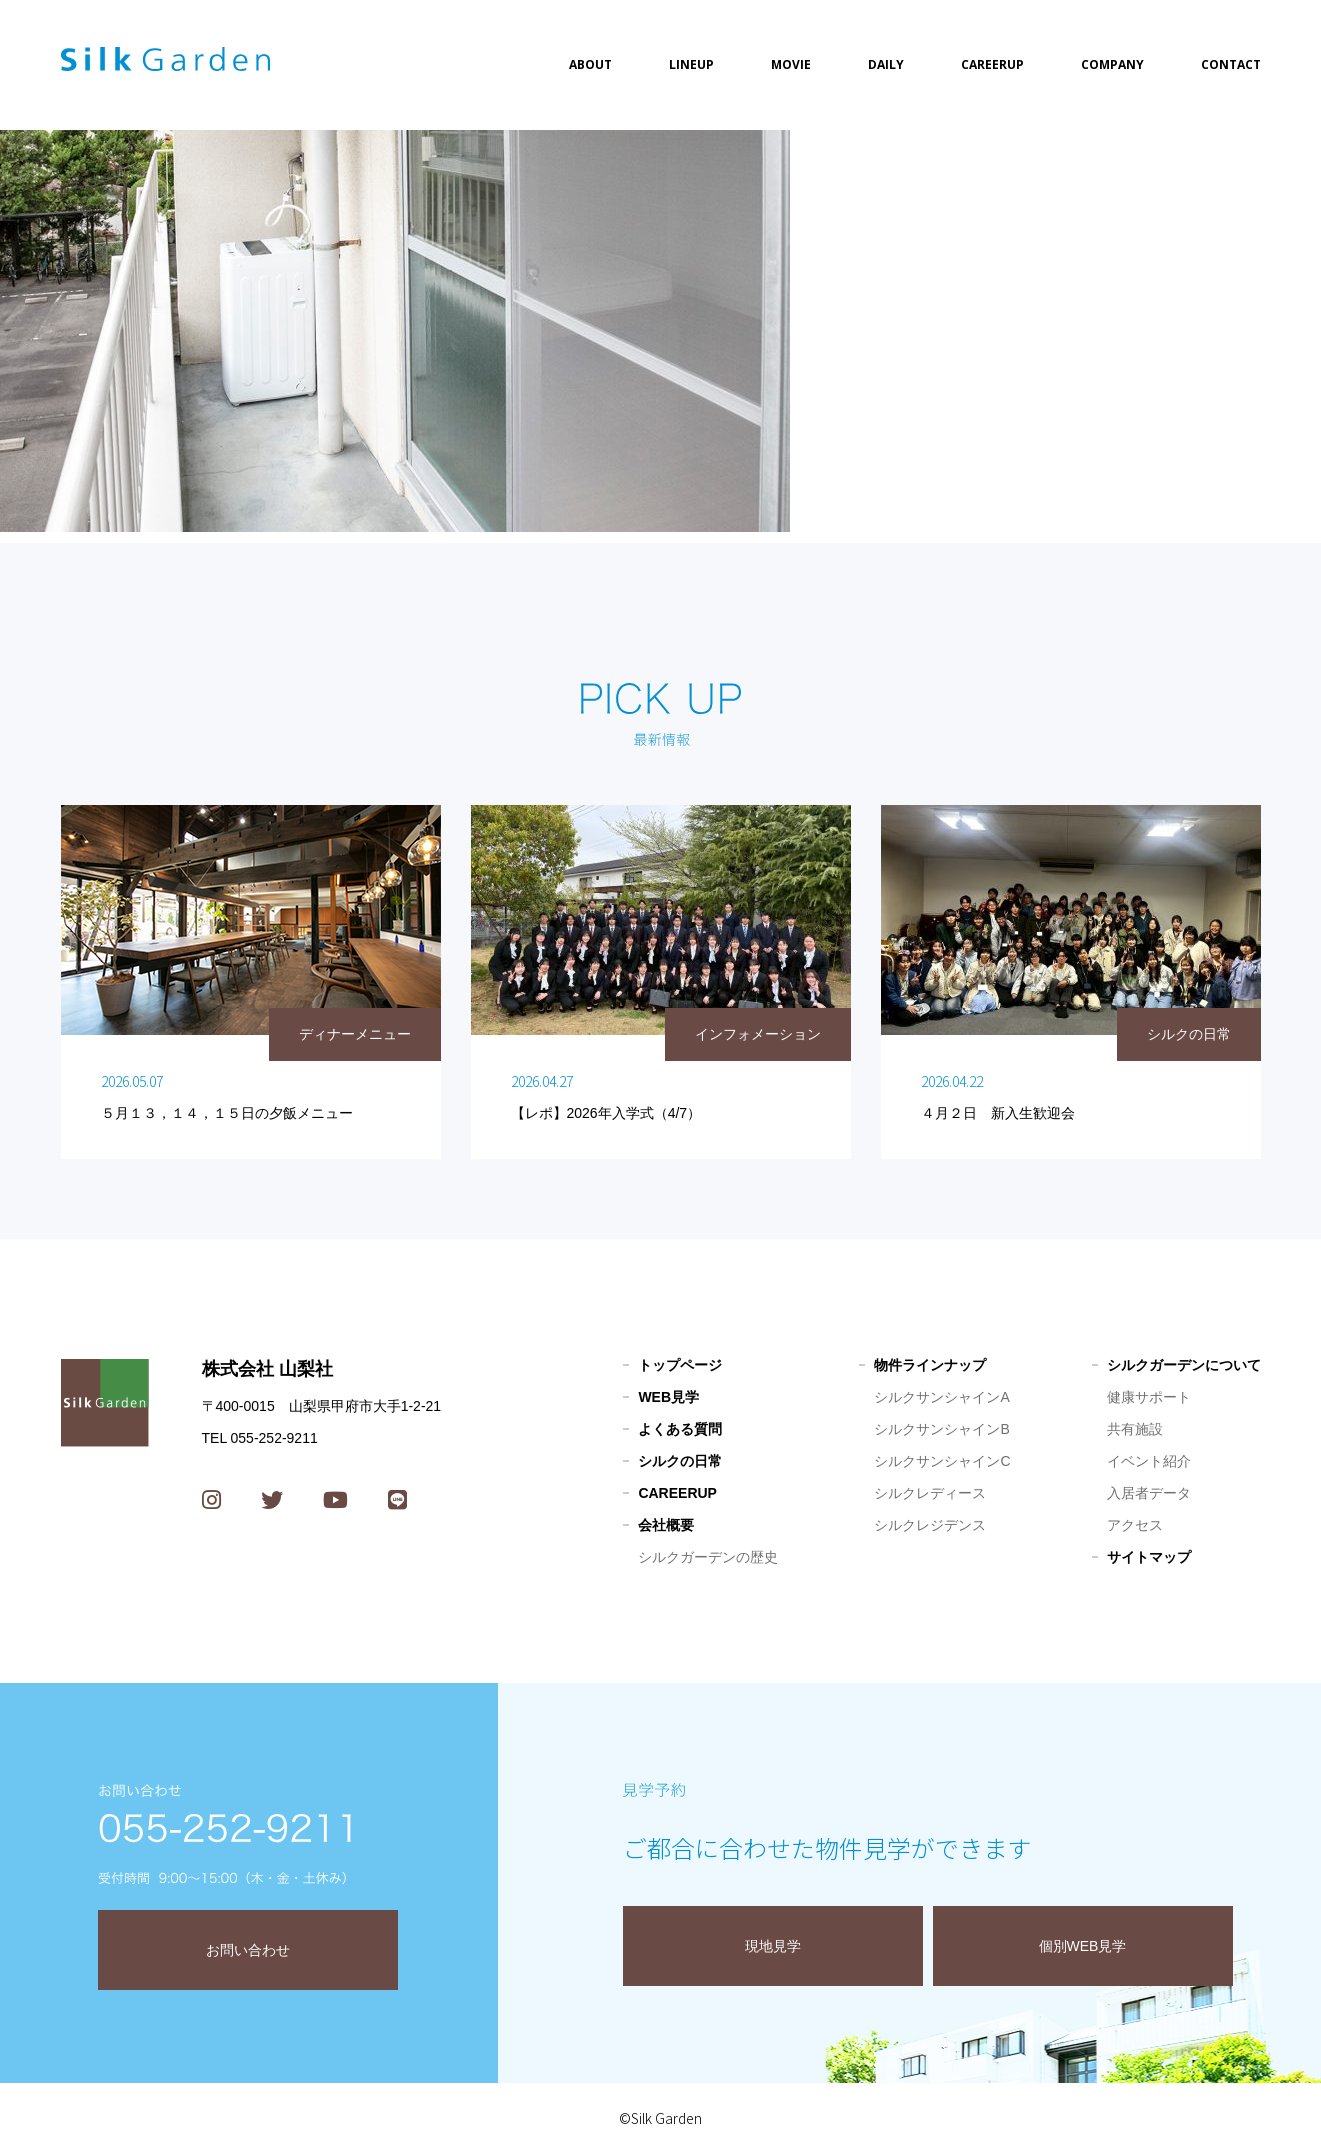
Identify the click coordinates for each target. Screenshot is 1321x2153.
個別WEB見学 (1083, 1946)
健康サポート (1149, 1397)
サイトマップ (1149, 1557)
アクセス (1135, 1525)
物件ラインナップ (930, 1365)
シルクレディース (930, 1493)
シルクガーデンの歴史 (708, 1557)
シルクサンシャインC (942, 1461)
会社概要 (666, 1525)
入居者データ (1149, 1493)
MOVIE (791, 64)
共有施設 (1135, 1429)
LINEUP (691, 64)
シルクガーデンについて (1184, 1365)
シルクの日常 (680, 1461)
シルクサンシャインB (941, 1429)
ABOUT (590, 64)
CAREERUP (992, 64)
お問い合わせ (248, 1950)
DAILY (886, 64)
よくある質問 (680, 1429)
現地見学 (773, 1946)
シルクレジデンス (930, 1525)
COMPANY (1112, 64)
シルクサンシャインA (941, 1397)
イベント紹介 (1149, 1461)
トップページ (680, 1365)
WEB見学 (668, 1397)
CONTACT (1231, 64)
